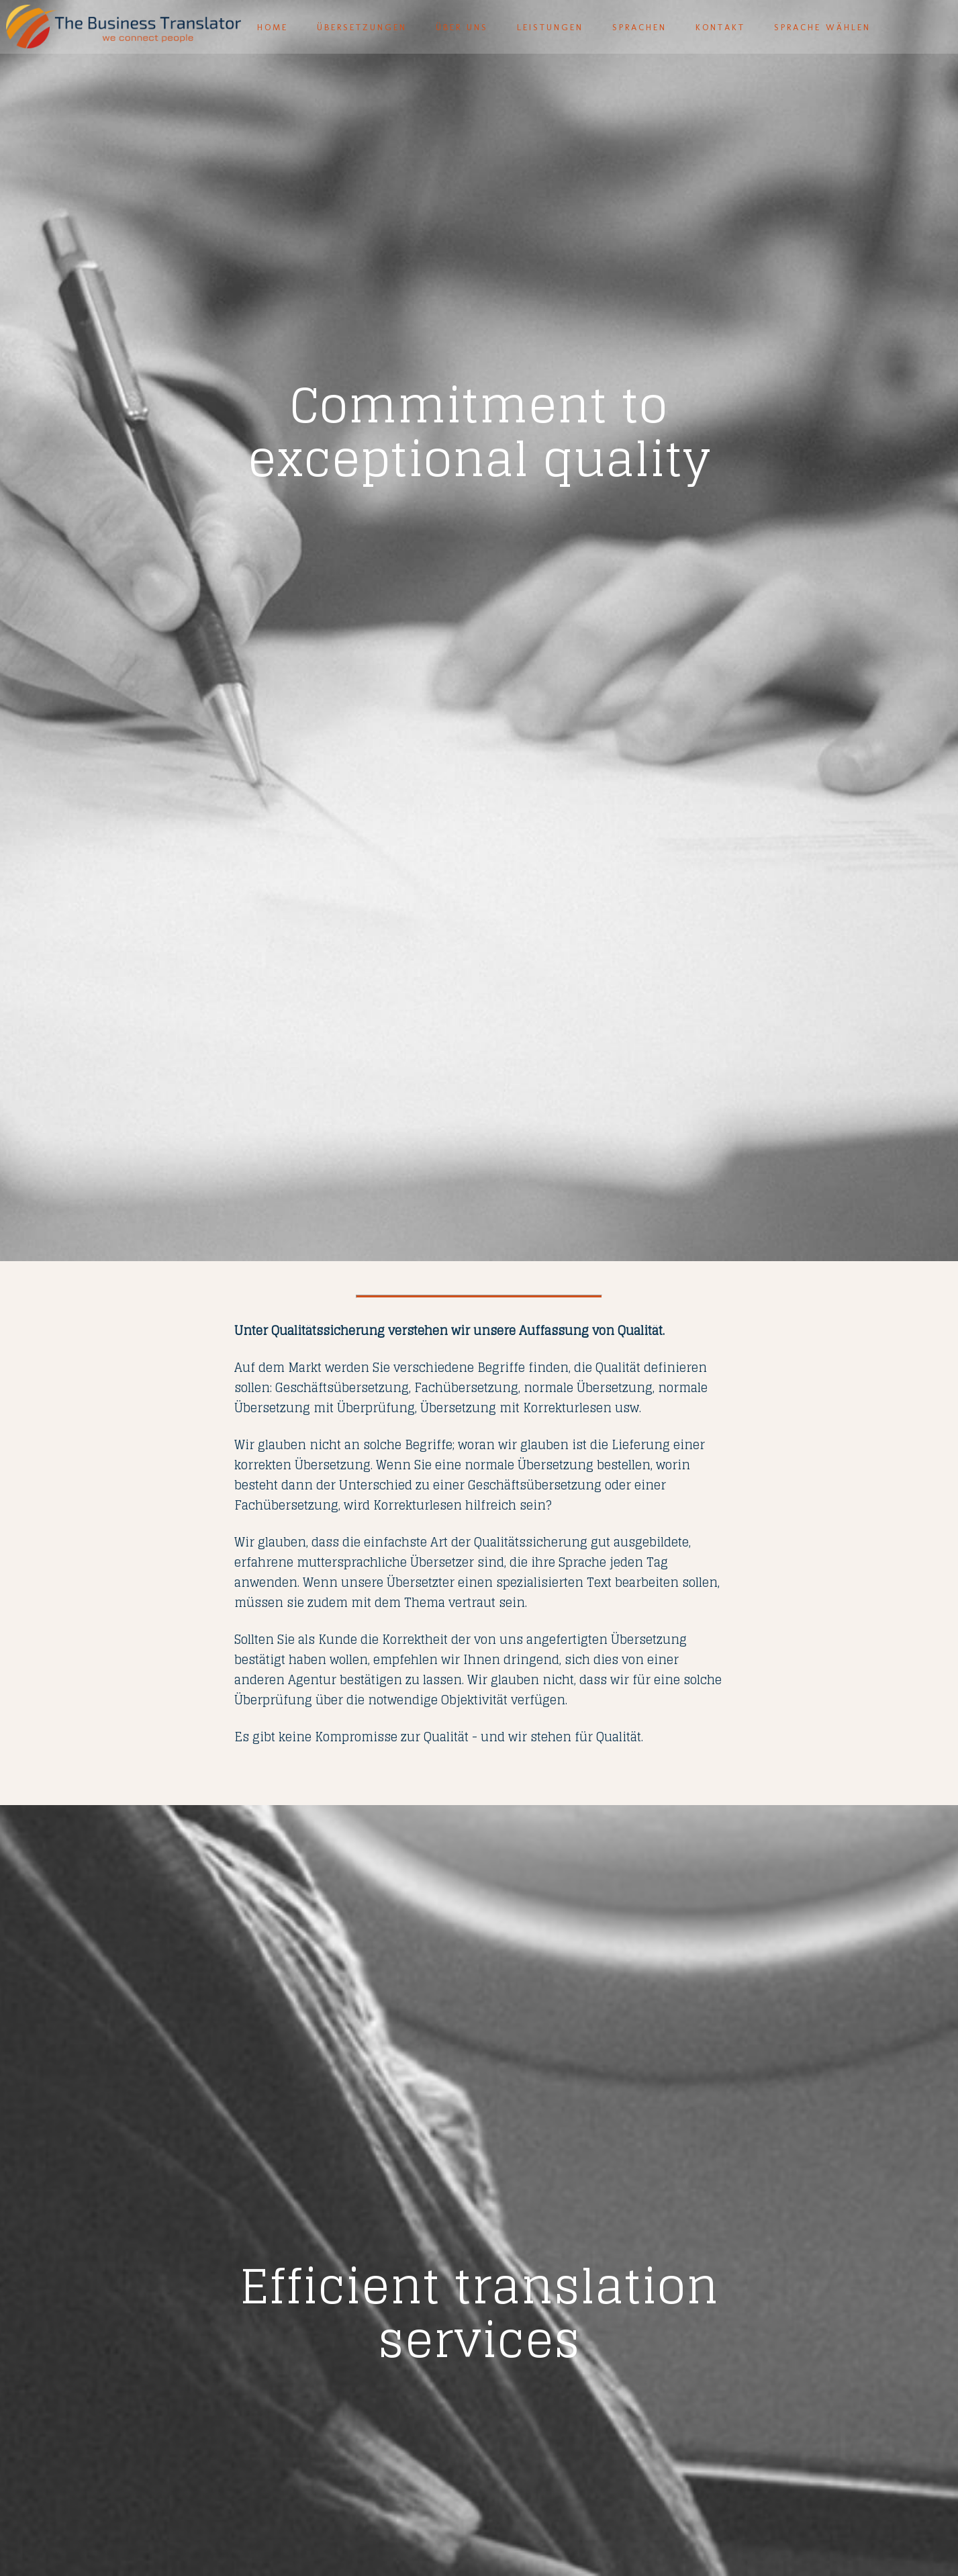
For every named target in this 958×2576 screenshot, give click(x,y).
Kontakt (720, 27)
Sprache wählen (822, 27)
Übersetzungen (362, 27)
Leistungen (550, 27)
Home (272, 27)
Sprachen (639, 27)
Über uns (462, 27)
